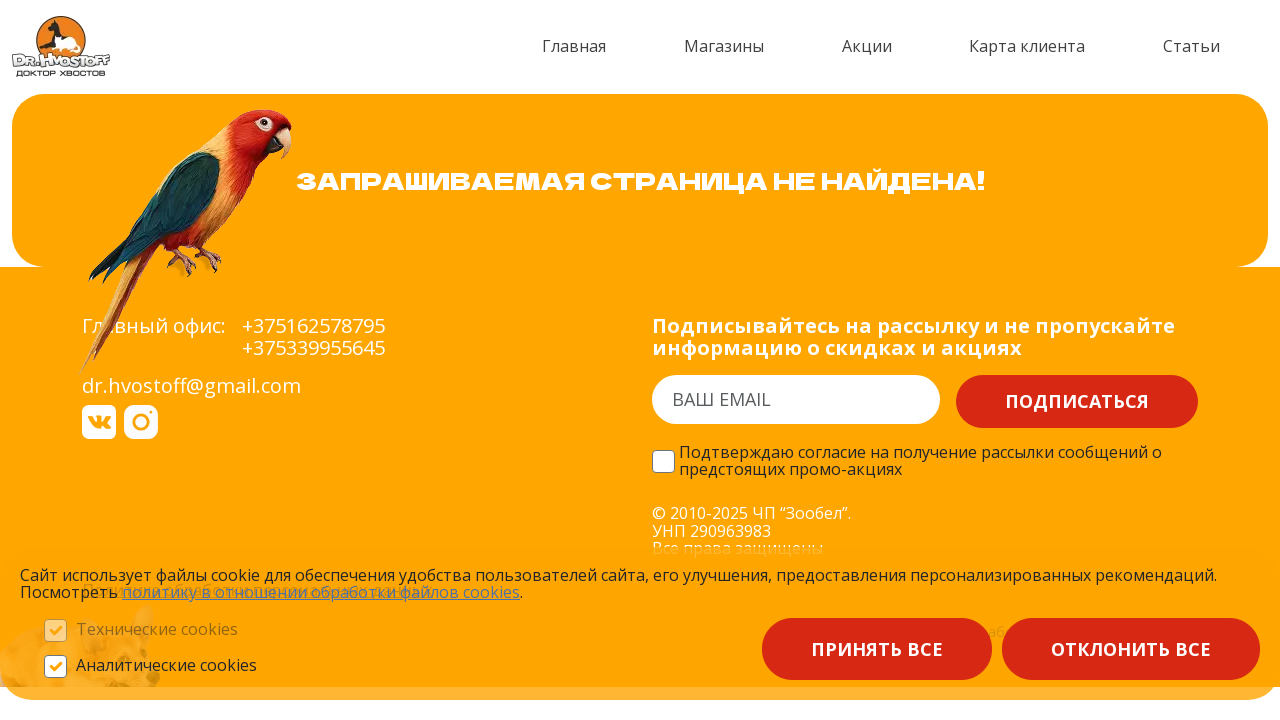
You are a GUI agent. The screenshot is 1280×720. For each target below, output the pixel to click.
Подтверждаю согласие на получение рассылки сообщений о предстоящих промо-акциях (920, 461)
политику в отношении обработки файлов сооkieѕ (321, 592)
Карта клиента (1027, 46)
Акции (867, 46)
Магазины (724, 46)
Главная (574, 46)
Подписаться (1077, 401)
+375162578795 (313, 326)
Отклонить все (1131, 649)
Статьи (1191, 46)
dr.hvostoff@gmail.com (191, 385)
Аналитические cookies (166, 666)
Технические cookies (157, 630)
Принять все (877, 649)
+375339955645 (313, 348)
